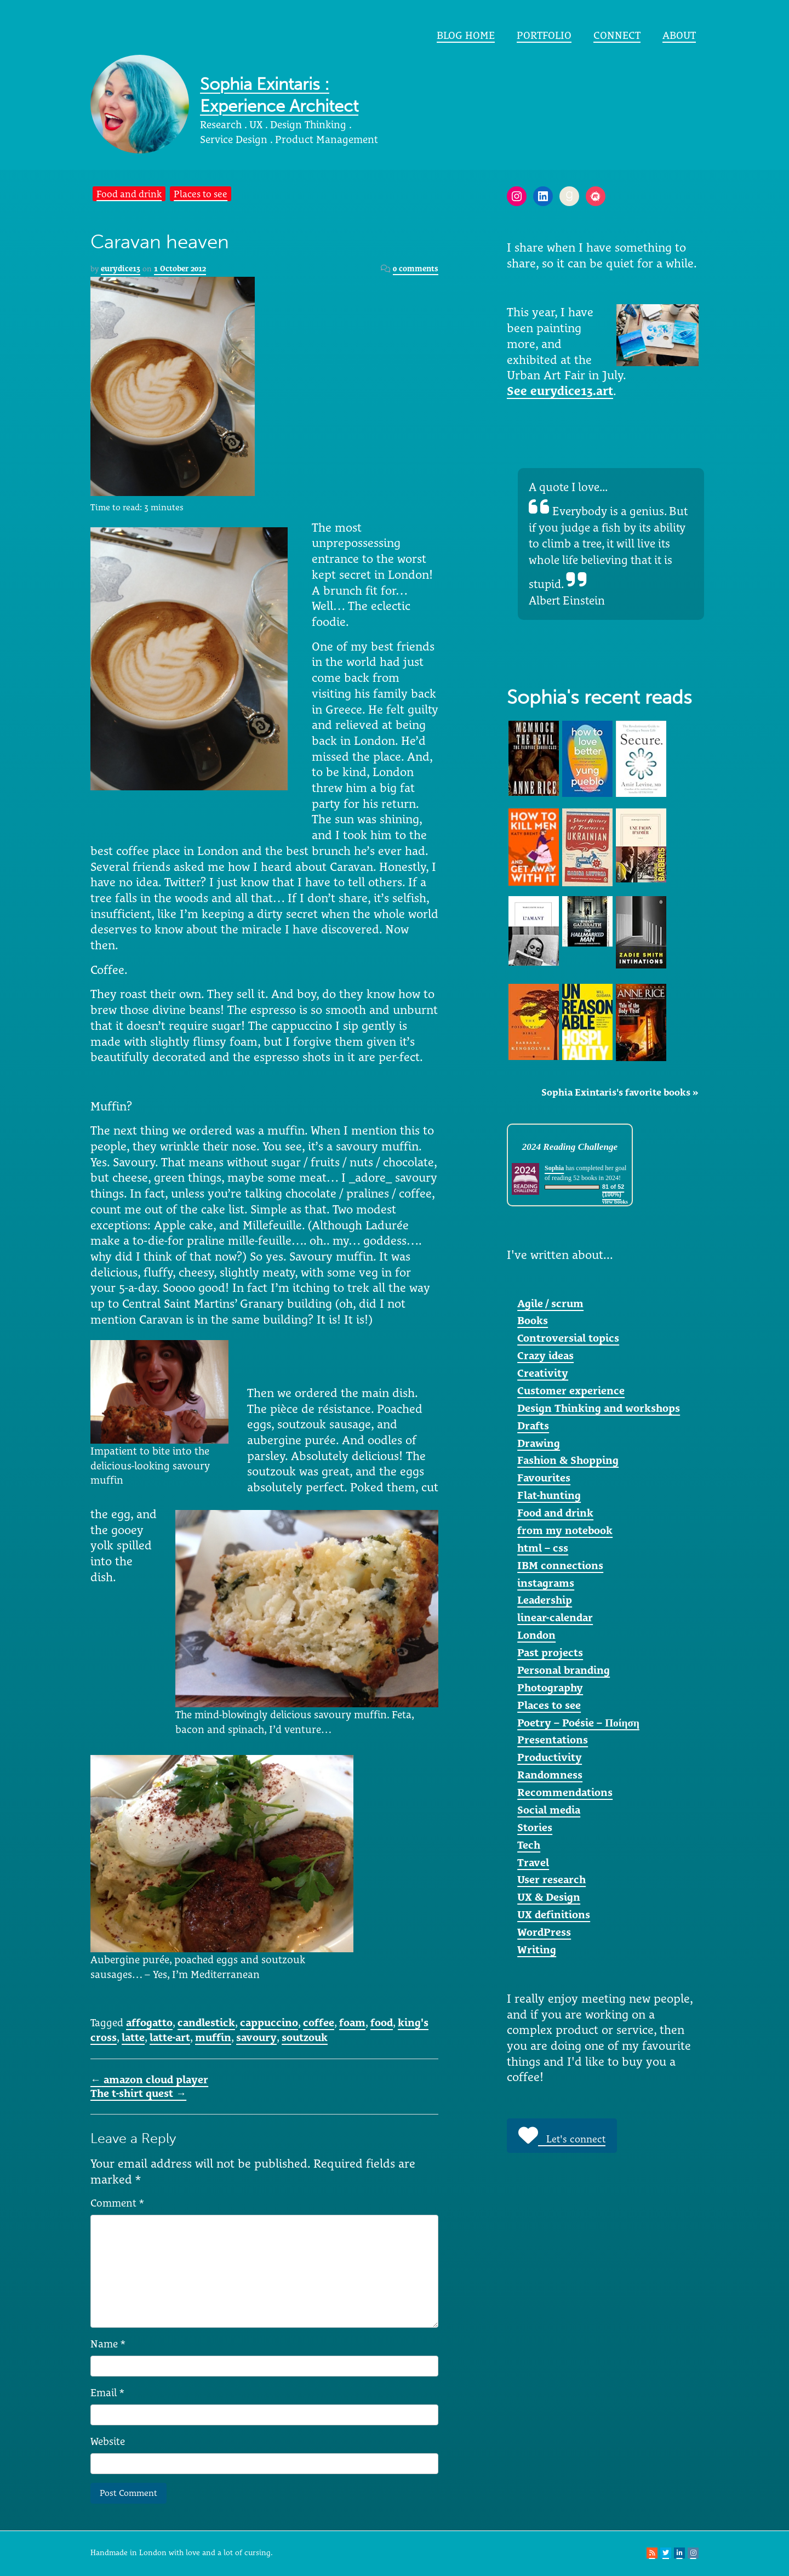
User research (551, 1879)
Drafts (533, 1426)
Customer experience (571, 1390)
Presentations (552, 1740)
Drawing (538, 1443)
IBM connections (560, 1565)
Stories (534, 1827)
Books (532, 1320)
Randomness (549, 1775)
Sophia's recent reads (599, 697)
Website (107, 2441)
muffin (213, 2037)
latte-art (170, 2037)
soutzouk (305, 2037)
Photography (550, 1688)
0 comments (415, 268)
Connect (617, 35)
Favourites (543, 1478)
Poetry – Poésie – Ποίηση (578, 1723)
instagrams (545, 1583)
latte (133, 2037)
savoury (256, 2037)
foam (352, 2022)
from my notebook (565, 1530)
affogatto (149, 2022)
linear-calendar (555, 1617)
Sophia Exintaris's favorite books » (620, 1092)
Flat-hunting (549, 1495)
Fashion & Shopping (568, 1460)
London (536, 1635)
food (381, 2022)
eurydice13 (120, 268)
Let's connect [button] (561, 2135)
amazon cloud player (149, 2079)
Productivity (549, 1757)
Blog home (466, 35)
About (679, 35)
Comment (117, 2203)
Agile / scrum (550, 1303)
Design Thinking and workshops (598, 1408)
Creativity (542, 1373)
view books (615, 1202)
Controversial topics (568, 1338)
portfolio (544, 35)
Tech (528, 1845)
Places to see (200, 194)
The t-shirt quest (138, 2093)
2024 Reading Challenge (570, 1147)
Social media (548, 1810)
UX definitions (553, 1914)
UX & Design (548, 1897)
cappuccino (269, 2022)
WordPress (544, 1932)
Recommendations (565, 1792)
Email (107, 2392)
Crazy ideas (545, 1355)
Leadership (544, 1600)
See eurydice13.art (560, 391)
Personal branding (563, 1670)
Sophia (554, 1168)
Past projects (550, 1652)
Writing (536, 1950)
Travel (533, 1862)
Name (107, 2344)
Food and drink (129, 194)
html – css (542, 1548)
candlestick (206, 2022)
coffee (318, 2022)
